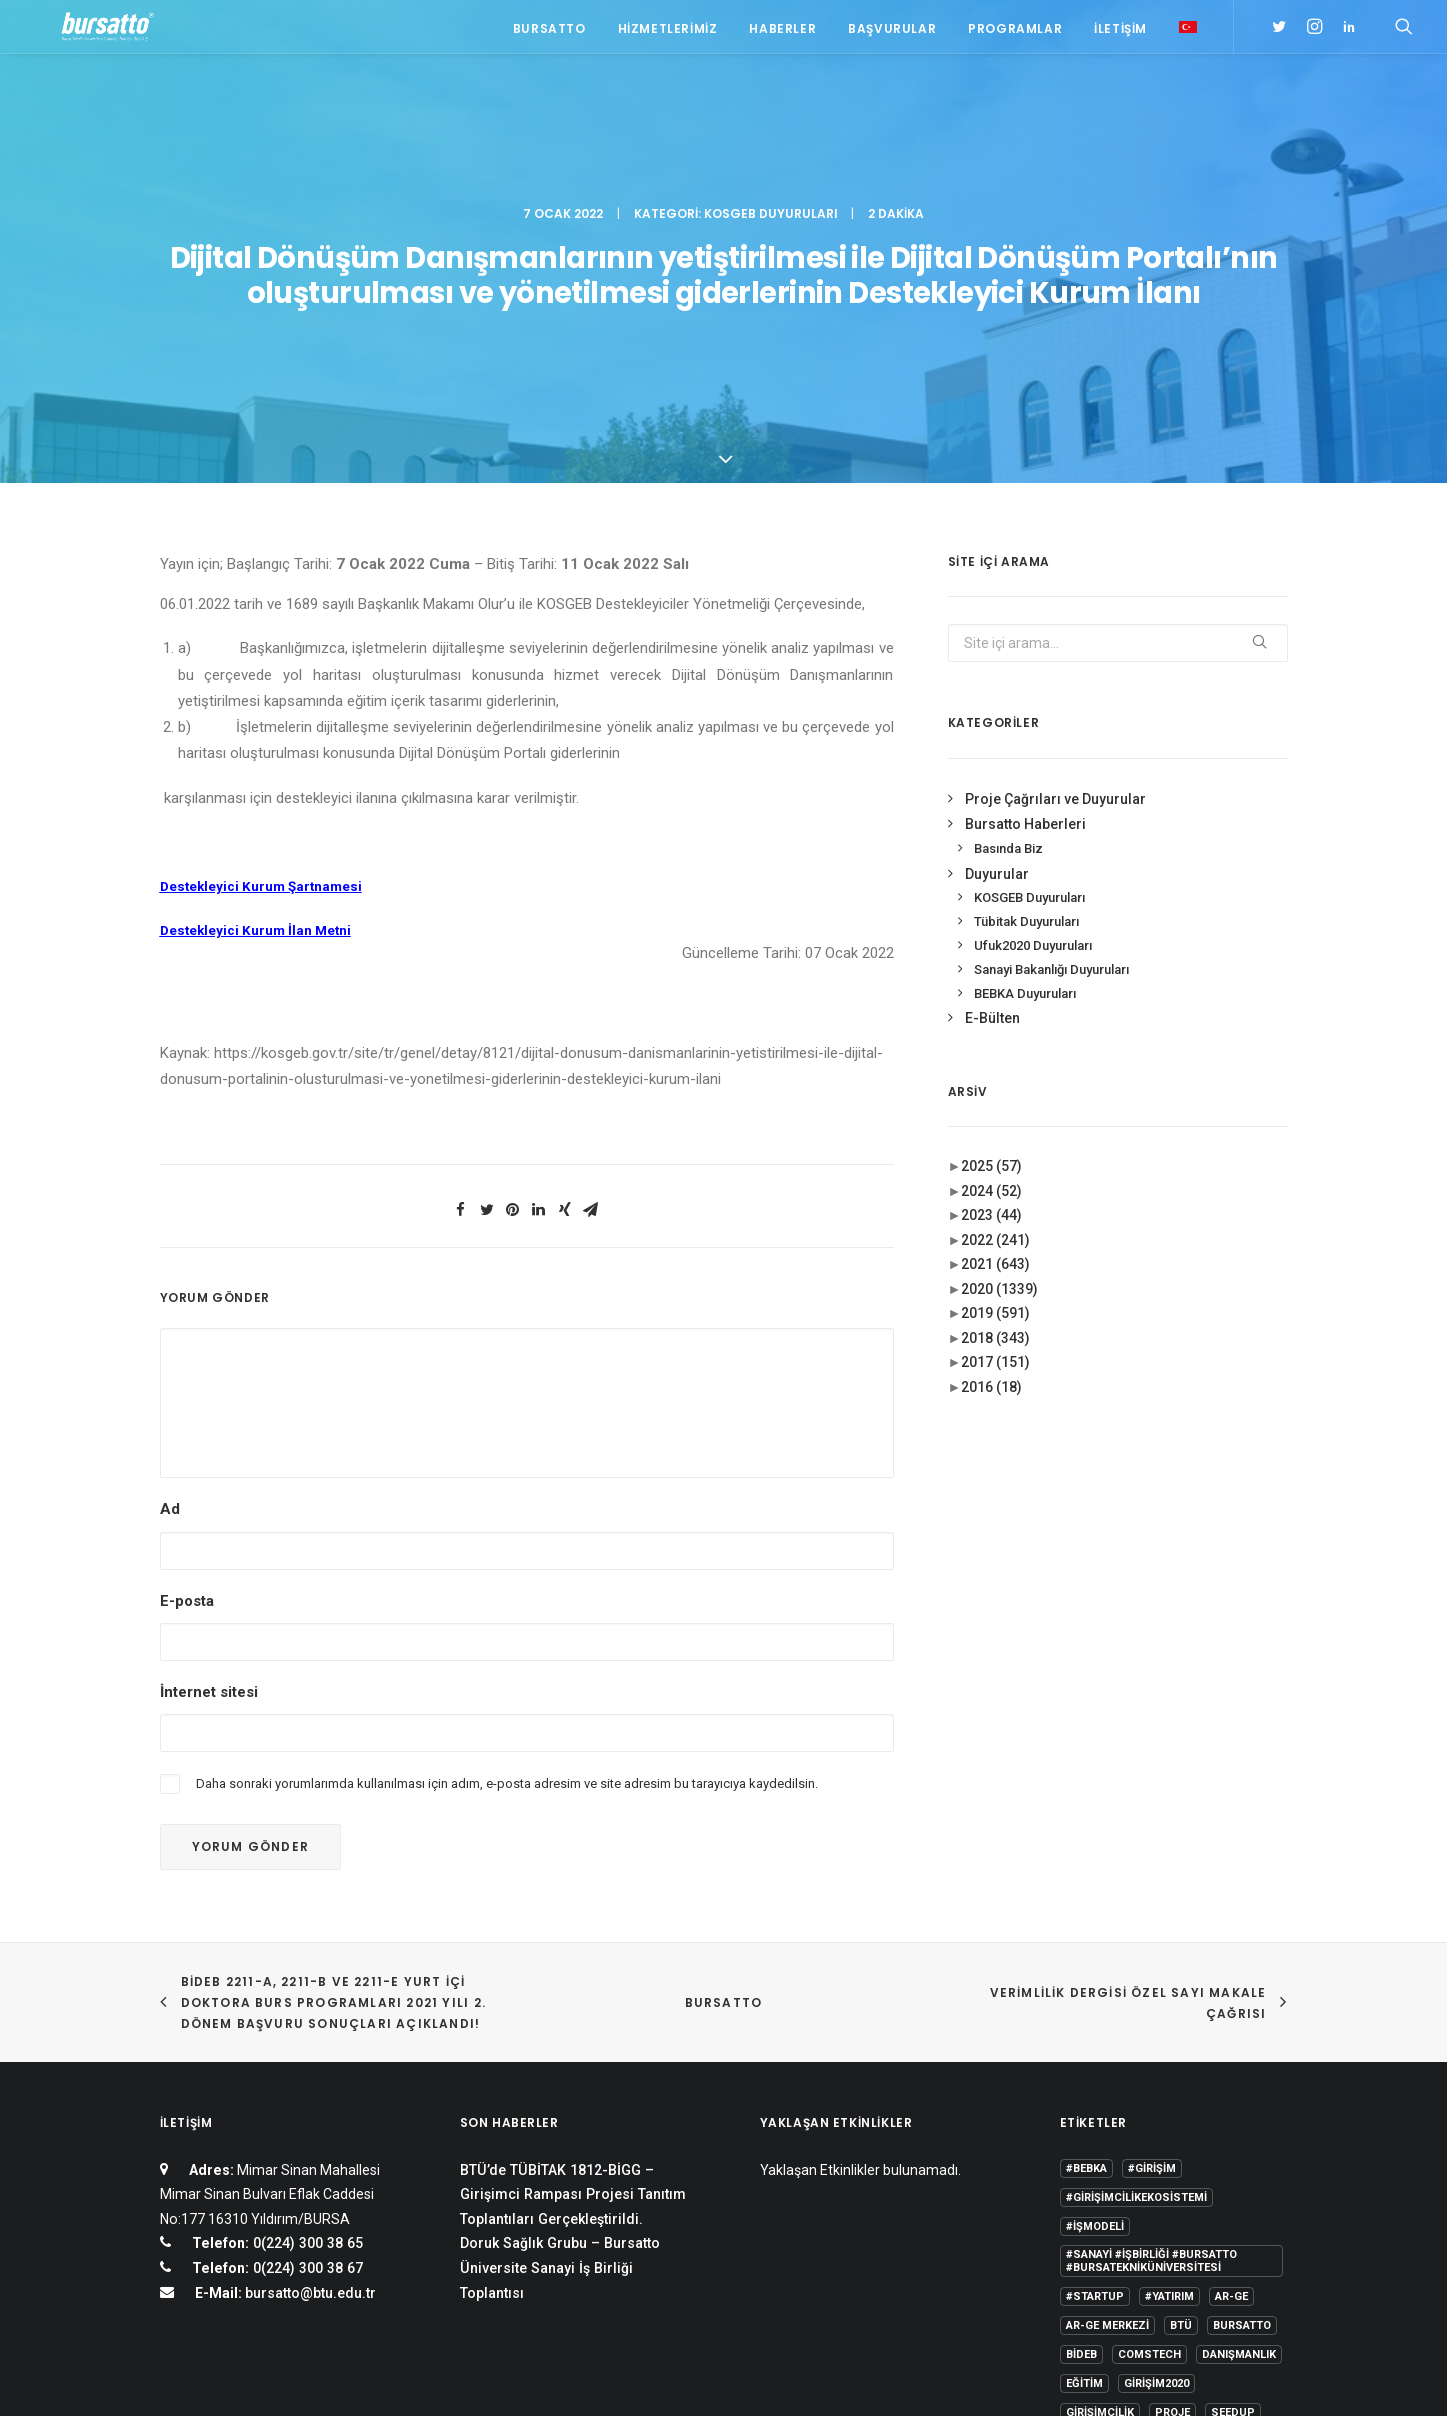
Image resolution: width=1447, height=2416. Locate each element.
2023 (991, 989)
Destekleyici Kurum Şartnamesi (261, 660)
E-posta (187, 1374)
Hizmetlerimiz (668, 32)
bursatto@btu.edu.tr (310, 2067)
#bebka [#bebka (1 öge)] (1086, 1942)
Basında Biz (1008, 621)
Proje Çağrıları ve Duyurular (1055, 572)
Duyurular (997, 647)
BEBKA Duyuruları (1025, 766)
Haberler (782, 32)
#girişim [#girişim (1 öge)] (1152, 1942)
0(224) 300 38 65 (306, 2017)
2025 (991, 940)
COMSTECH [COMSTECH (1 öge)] (1149, 2128)
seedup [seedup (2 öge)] (1233, 2186)
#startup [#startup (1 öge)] (1095, 2070)
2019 (995, 1087)
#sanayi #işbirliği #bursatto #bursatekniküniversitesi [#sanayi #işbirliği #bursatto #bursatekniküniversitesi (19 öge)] (1151, 2035)
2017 (995, 1136)
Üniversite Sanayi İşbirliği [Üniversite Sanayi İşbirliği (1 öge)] (1143, 2244)
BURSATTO (724, 1776)
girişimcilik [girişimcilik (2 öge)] (1100, 2186)
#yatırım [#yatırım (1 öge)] (1169, 2070)
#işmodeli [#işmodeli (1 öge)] (1095, 2000)
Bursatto (549, 32)
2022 (995, 1013)
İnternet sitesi (209, 1465)
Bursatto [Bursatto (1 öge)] (1242, 2099)
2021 (995, 1038)
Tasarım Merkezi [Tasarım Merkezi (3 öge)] (1115, 2215)
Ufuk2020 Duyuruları (1033, 718)
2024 (991, 964)
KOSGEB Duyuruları (771, 105)
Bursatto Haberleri (1025, 598)
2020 (999, 1062)
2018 (995, 1111)
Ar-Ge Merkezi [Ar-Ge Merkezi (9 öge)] (1107, 2099)
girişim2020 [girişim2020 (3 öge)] (1156, 2157)
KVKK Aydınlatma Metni (227, 2376)
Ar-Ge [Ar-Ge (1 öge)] (1231, 2070)
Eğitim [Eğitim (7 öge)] (1084, 2157)
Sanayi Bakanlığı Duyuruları (1051, 742)
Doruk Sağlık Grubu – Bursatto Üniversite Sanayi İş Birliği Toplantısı (560, 2041)
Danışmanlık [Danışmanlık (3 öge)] (1239, 2128)
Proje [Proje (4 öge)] (1172, 2186)
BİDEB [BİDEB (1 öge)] (1081, 2128)
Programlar (1015, 32)
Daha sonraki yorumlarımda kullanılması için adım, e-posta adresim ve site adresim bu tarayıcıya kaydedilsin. (507, 1557)
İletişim (1120, 32)
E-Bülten (992, 792)
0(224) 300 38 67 (306, 2042)
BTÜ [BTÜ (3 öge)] (1181, 2099)
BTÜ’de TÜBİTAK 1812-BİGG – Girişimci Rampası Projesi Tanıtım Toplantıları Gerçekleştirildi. (573, 1968)
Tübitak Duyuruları (1026, 695)
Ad (170, 1283)
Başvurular (892, 32)
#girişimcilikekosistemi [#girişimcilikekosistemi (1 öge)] (1136, 1971)
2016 (991, 1160)
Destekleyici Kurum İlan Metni (255, 704)
